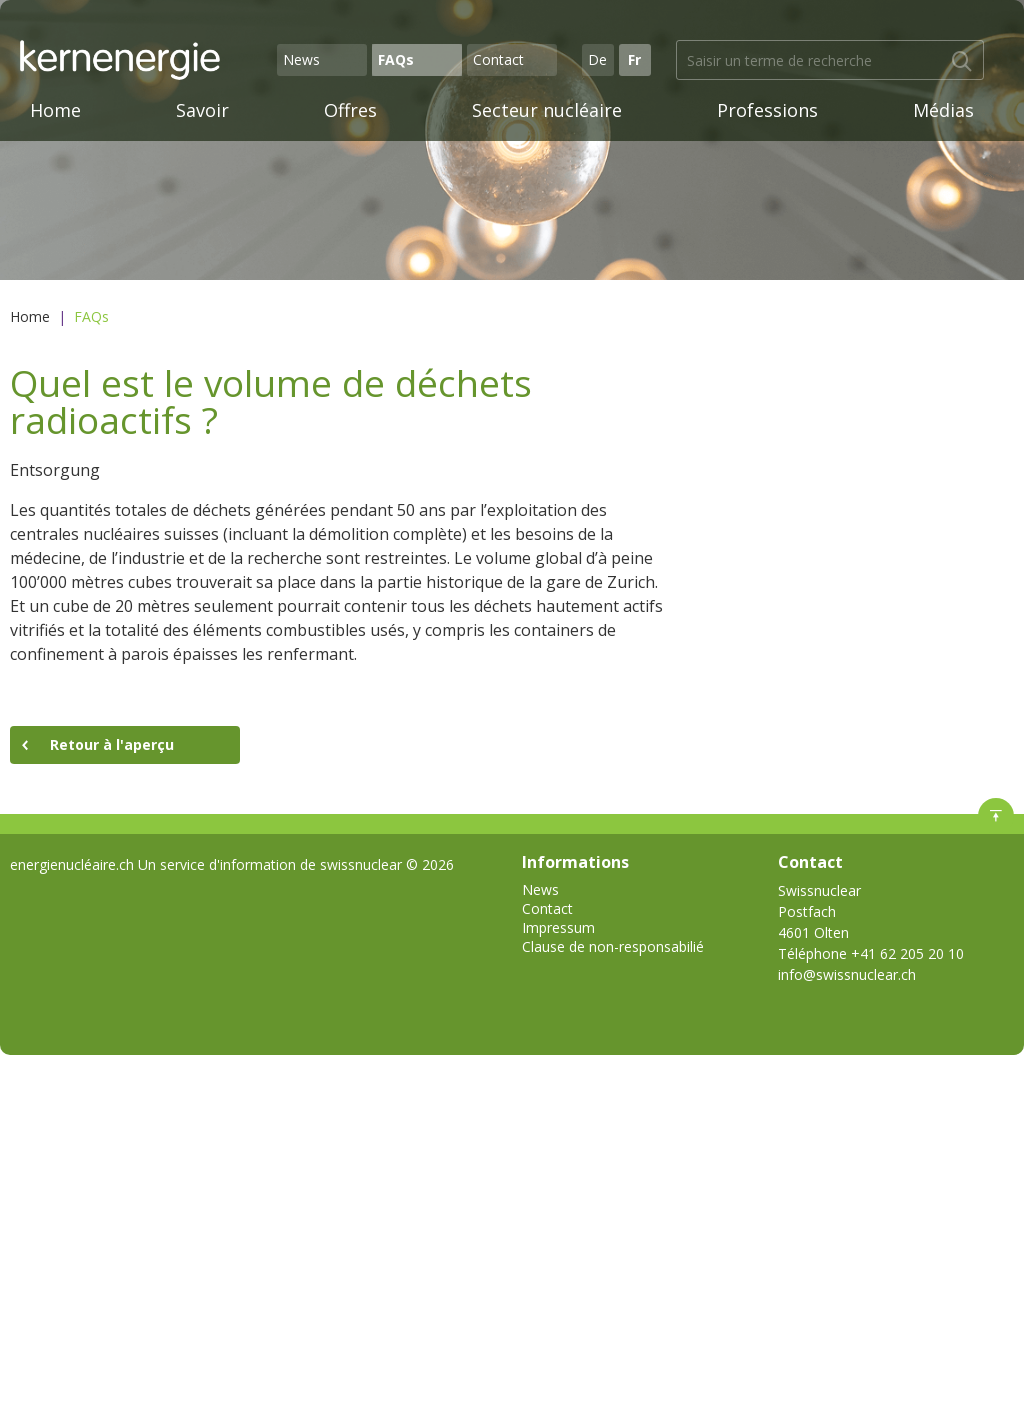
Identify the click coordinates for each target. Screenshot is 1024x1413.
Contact (498, 59)
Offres (350, 110)
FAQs (396, 59)
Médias (943, 110)
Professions (767, 110)
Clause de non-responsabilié (613, 946)
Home (55, 110)
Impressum (558, 927)
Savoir (202, 110)
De (597, 59)
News (301, 59)
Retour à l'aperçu (112, 744)
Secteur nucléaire (547, 110)
